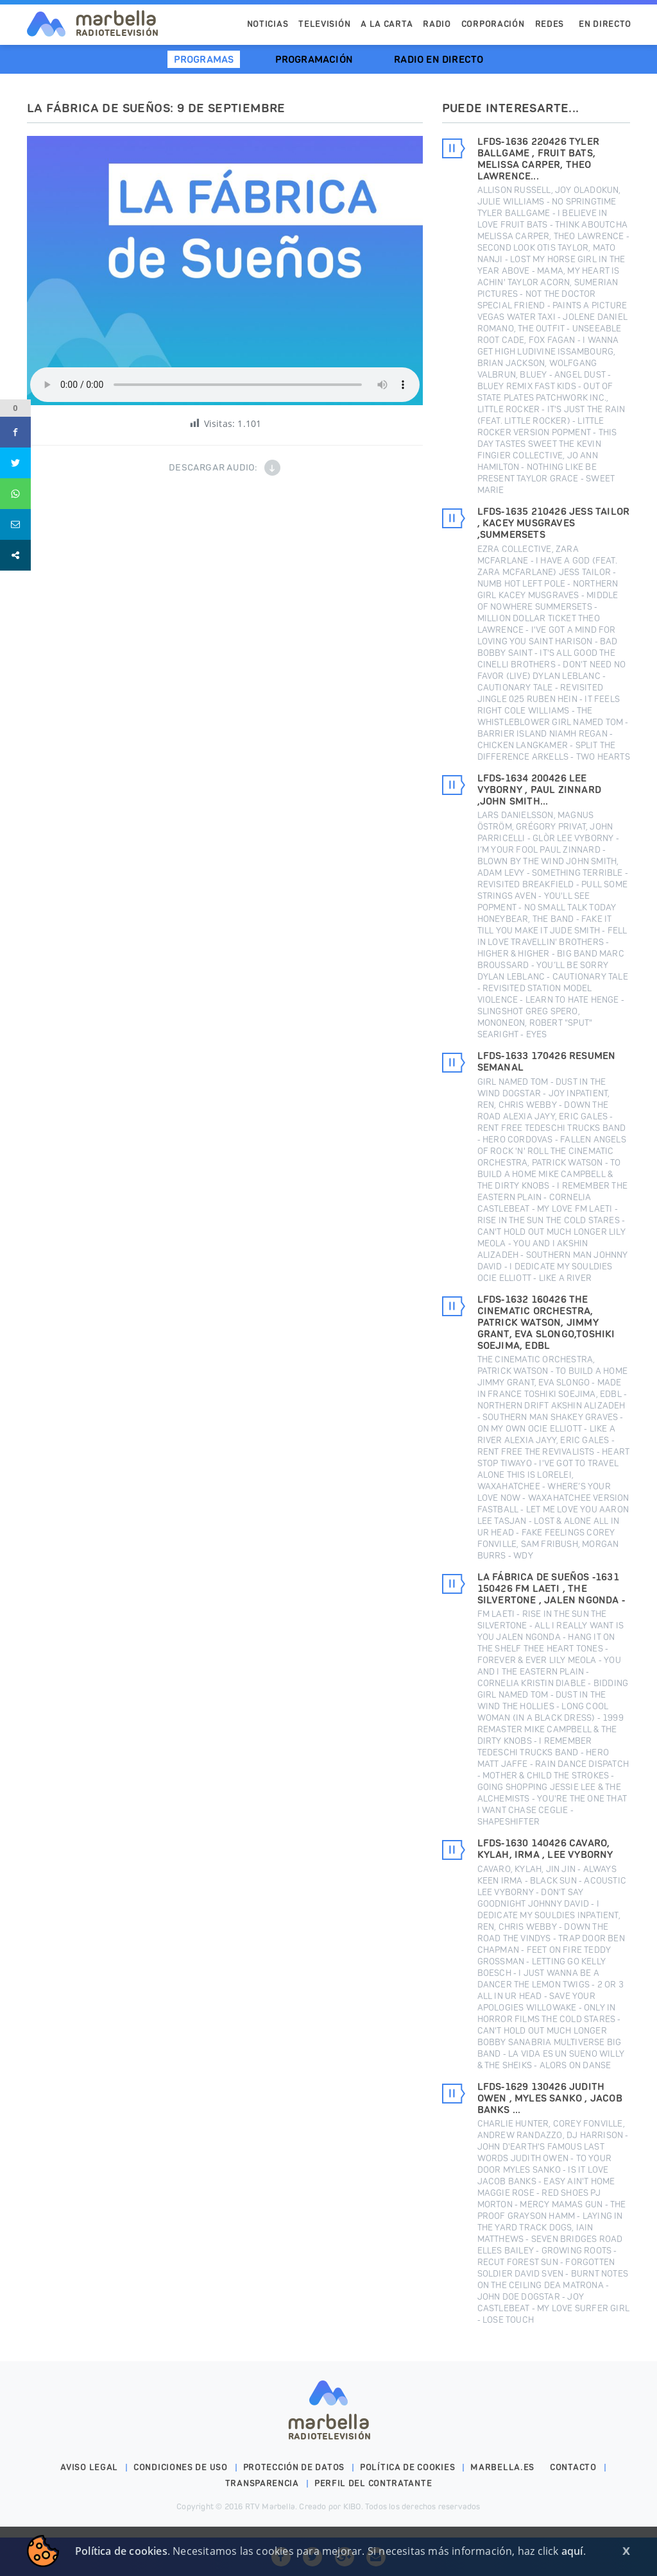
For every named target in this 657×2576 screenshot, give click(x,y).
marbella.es (502, 2467)
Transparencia (262, 2483)
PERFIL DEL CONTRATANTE (373, 2483)
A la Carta (387, 24)
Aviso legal (89, 2467)
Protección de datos (294, 2467)
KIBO (352, 2506)
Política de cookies (407, 2467)
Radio (437, 24)
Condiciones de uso (180, 2467)
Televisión (324, 24)
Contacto (573, 2467)
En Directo (605, 24)
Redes (550, 24)
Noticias (268, 24)
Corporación (493, 24)
